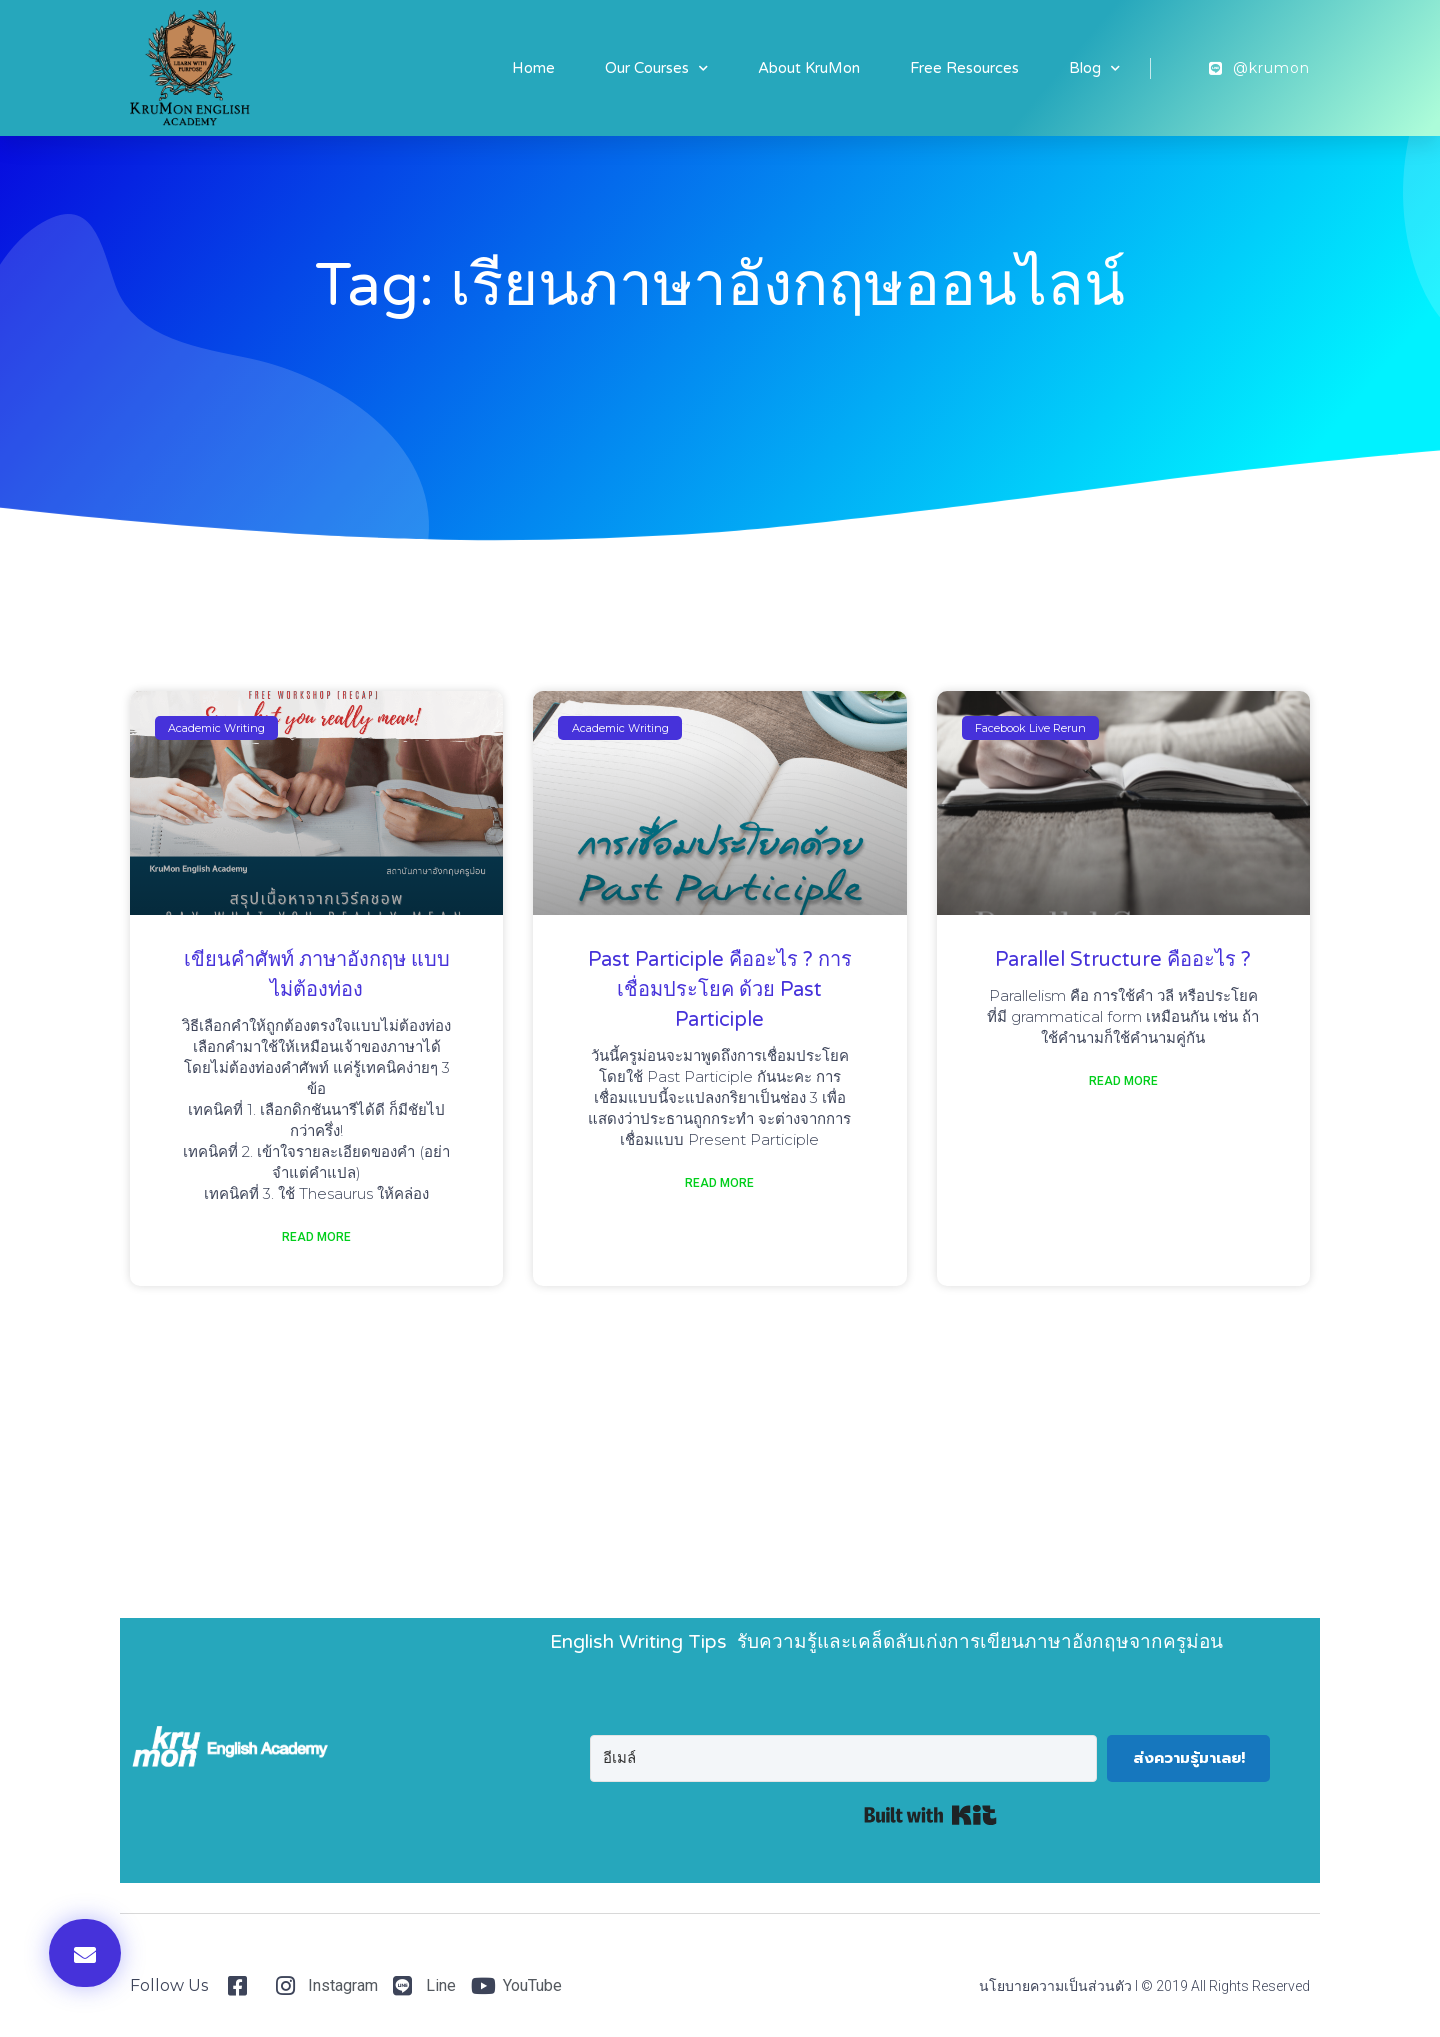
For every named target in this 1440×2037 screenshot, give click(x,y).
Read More (316, 1237)
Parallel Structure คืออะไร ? (1123, 960)
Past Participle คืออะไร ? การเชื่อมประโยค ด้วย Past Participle (720, 990)
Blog (1094, 68)
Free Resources (964, 68)
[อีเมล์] (843, 1758)
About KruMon (809, 68)
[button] (85, 1953)
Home (533, 68)
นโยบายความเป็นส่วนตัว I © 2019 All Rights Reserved (1144, 1986)
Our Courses (656, 68)
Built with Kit (930, 1815)
